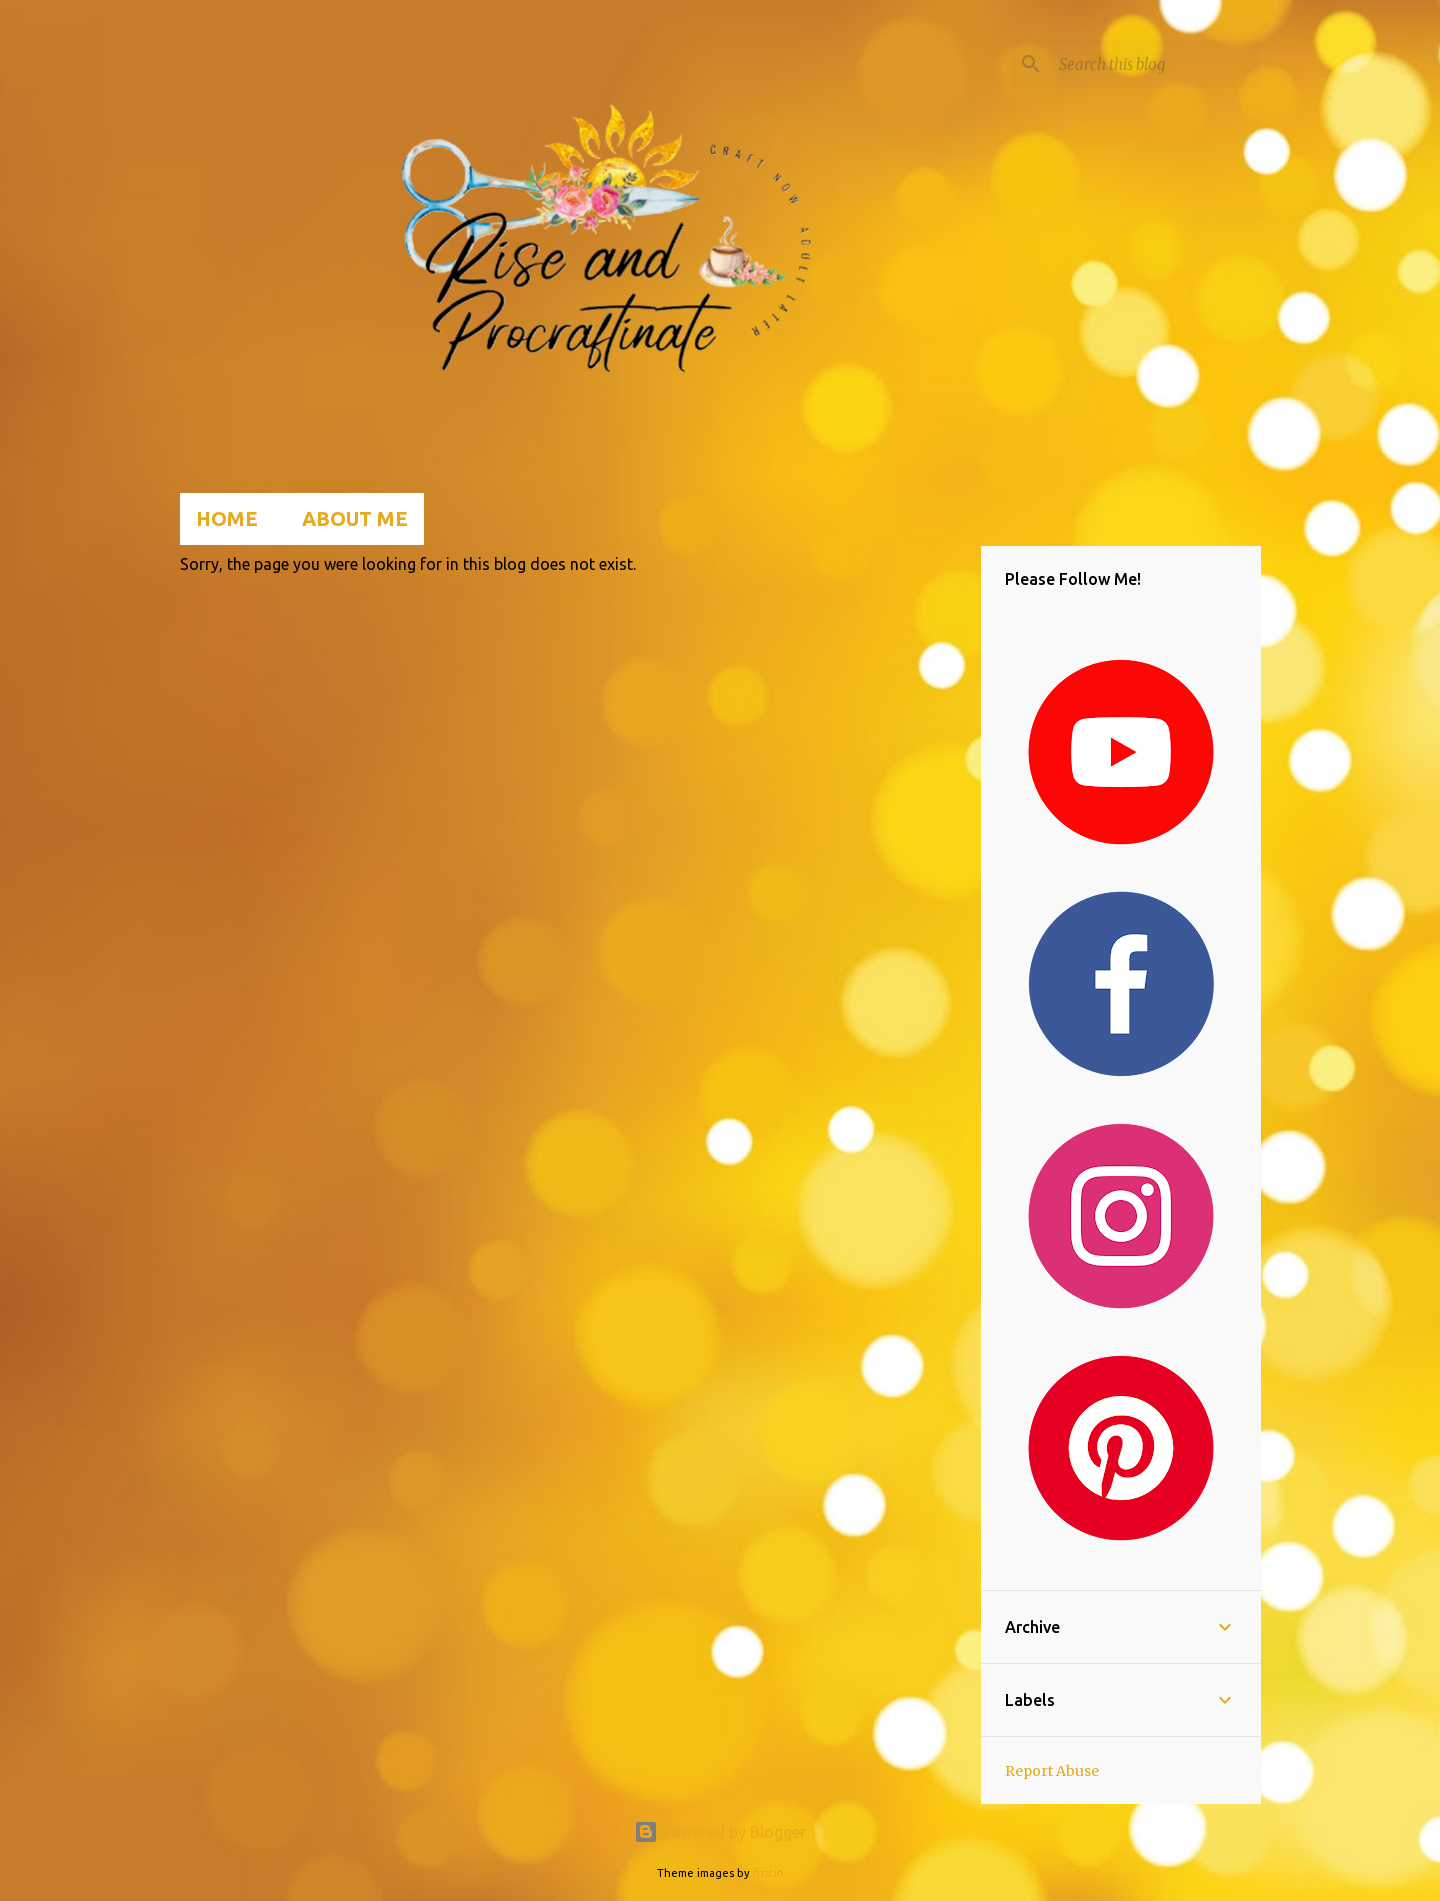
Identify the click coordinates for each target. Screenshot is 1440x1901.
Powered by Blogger (720, 1832)
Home (227, 518)
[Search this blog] (1156, 64)
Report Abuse (1052, 1771)
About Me (355, 518)
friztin (768, 1873)
